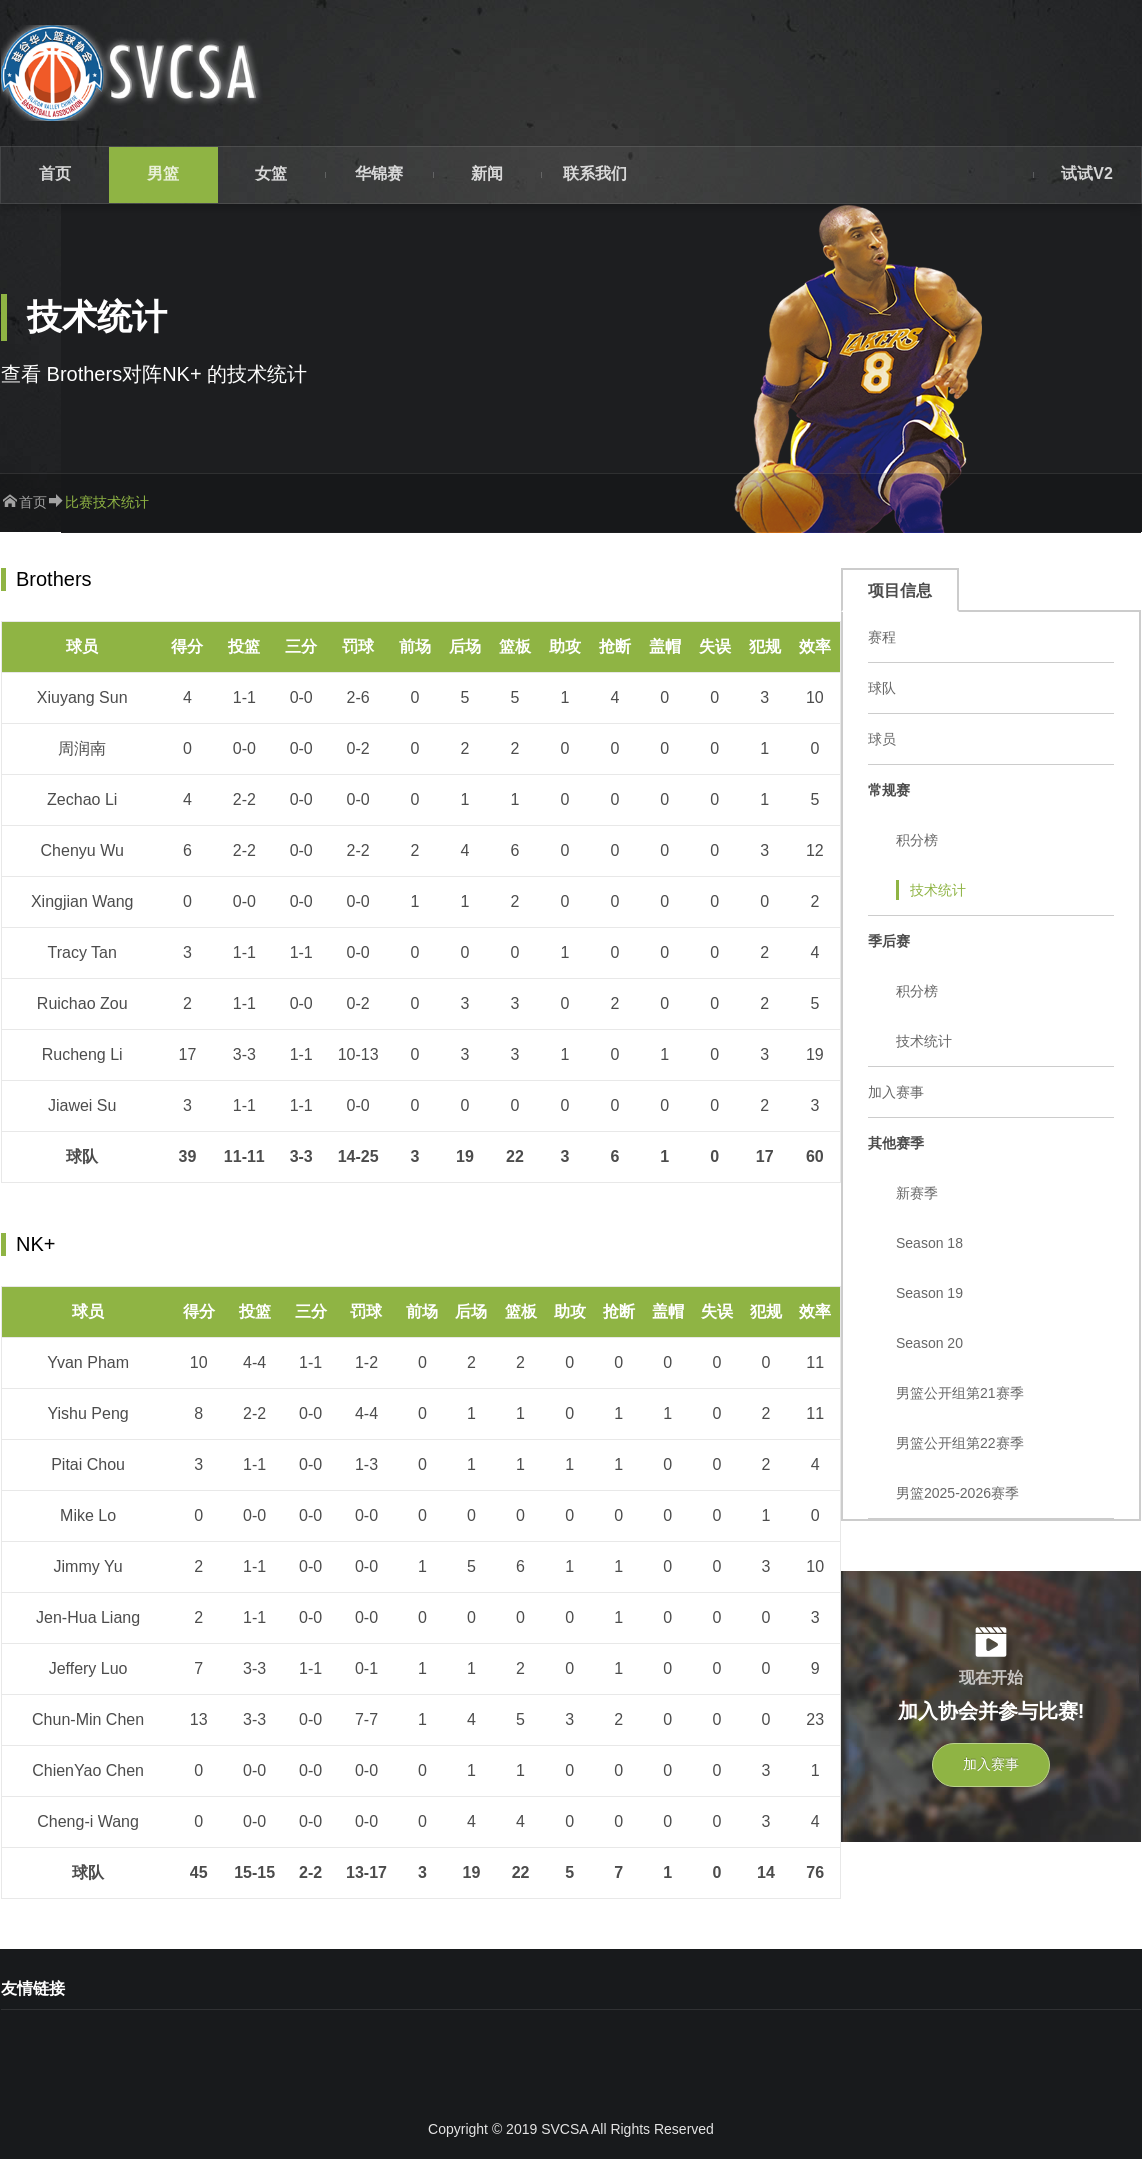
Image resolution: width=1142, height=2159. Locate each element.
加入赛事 (896, 1092)
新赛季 (917, 1193)
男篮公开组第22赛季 (960, 1443)
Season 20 (929, 1343)
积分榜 (917, 840)
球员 (882, 739)
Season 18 (929, 1243)
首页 (33, 502)
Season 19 (929, 1293)
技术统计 (938, 890)
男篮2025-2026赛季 (957, 1493)
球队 (882, 688)
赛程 (882, 637)
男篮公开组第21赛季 (960, 1393)
